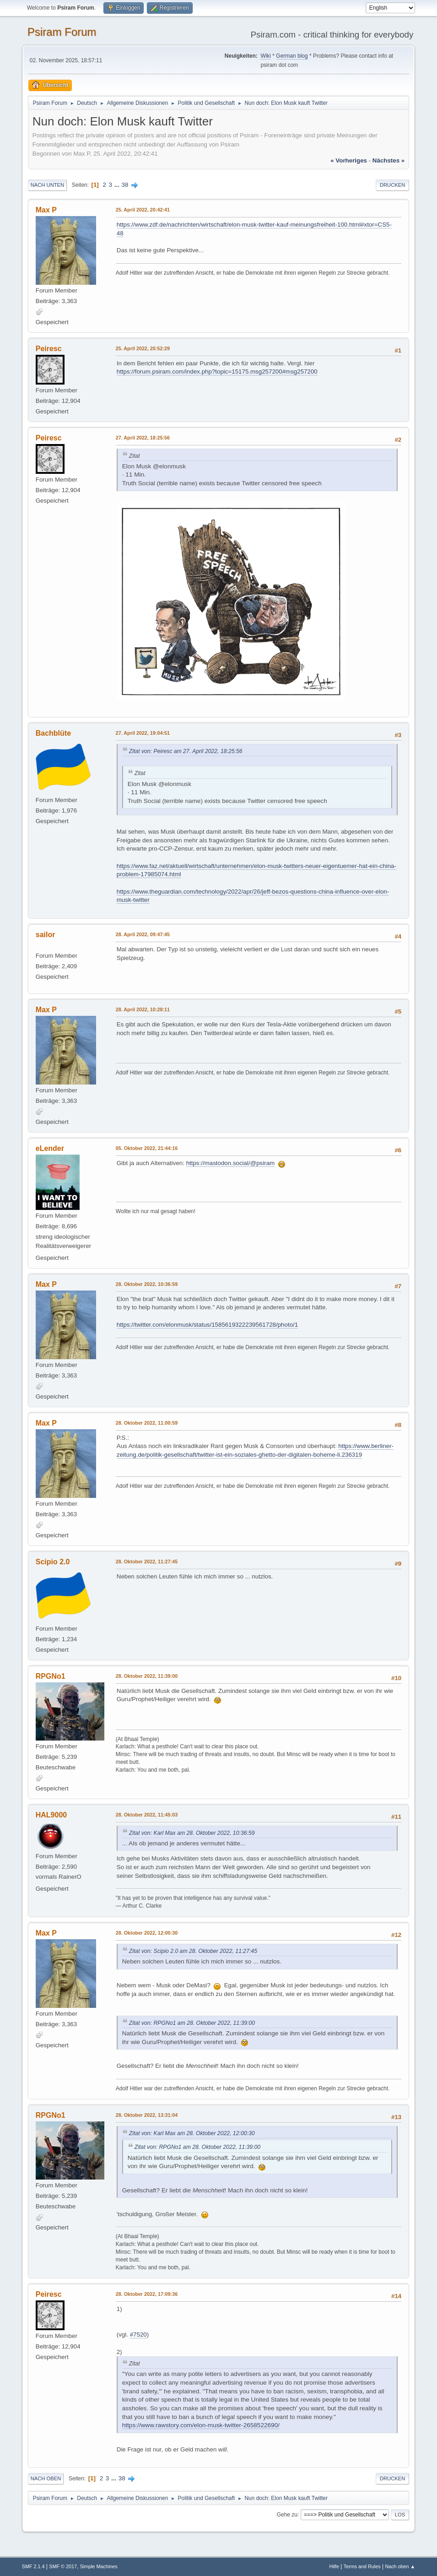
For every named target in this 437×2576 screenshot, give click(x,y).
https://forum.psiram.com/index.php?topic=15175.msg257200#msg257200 (217, 371)
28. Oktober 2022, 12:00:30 (147, 1933)
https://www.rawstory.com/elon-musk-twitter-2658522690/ (201, 2425)
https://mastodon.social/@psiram (230, 1163)
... (117, 184)
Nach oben (46, 2478)
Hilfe (334, 2566)
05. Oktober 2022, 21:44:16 (147, 1148)
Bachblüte (53, 733)
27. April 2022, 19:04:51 (143, 733)
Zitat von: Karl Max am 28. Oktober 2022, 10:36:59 (192, 1833)
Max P (46, 210)
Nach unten (47, 185)
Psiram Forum (62, 32)
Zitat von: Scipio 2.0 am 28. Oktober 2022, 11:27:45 (193, 1951)
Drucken (392, 185)
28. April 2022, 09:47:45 (143, 934)
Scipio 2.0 (53, 1562)
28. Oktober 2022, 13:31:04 (147, 2115)
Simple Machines (99, 2566)
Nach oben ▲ (400, 2566)
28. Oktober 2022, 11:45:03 (147, 1814)
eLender (50, 1148)
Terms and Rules (362, 2566)
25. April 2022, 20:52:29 (143, 348)
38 (125, 184)
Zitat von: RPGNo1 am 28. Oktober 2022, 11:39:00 (192, 2023)
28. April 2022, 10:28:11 (143, 1009)
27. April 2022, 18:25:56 (143, 437)
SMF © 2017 (63, 2566)
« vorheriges (348, 160)
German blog (292, 56)
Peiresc (49, 349)
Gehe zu (287, 2514)
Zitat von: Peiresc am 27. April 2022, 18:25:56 (186, 751)
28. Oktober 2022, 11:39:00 (147, 1676)
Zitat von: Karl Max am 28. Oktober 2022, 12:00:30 (192, 2133)
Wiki (265, 56)
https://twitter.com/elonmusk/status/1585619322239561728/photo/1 (207, 1324)
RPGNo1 (50, 1676)
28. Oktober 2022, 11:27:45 (147, 1561)
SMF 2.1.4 (33, 2566)
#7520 (138, 2334)
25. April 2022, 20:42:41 (143, 209)
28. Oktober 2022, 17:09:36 (147, 2294)
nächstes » (388, 160)
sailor (45, 934)
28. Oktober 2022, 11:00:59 (147, 1423)
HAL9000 (51, 1815)
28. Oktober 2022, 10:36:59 (147, 1284)
